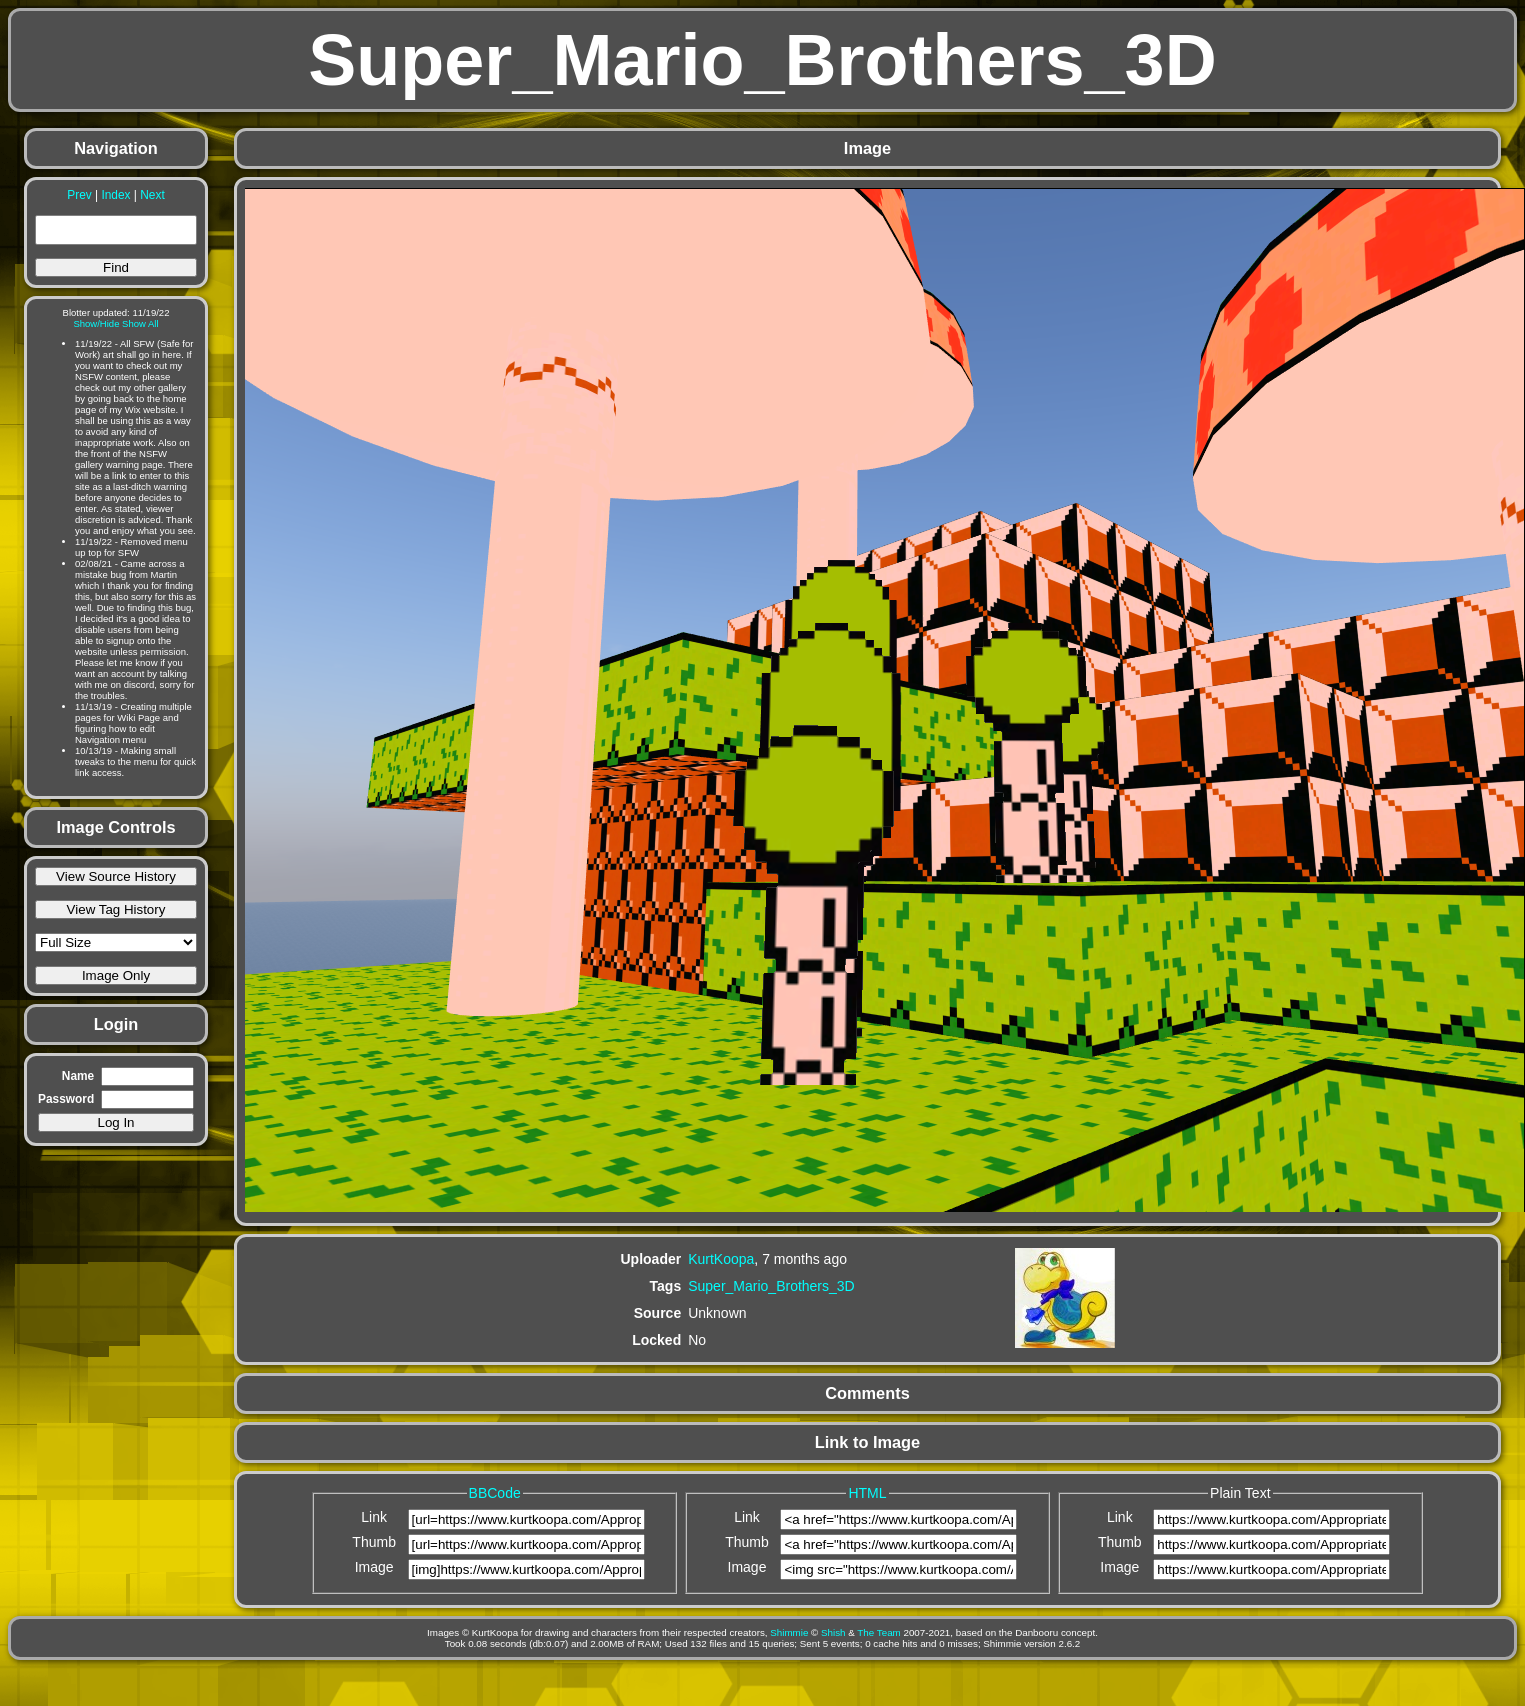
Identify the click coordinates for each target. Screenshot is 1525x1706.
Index (115, 195)
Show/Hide (96, 323)
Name (78, 1076)
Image (374, 1567)
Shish (833, 1632)
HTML (867, 1493)
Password (66, 1099)
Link (374, 1517)
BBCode (495, 1493)
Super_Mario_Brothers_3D (771, 1286)
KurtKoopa (721, 1259)
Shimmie (789, 1632)
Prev (79, 195)
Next (152, 195)
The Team (878, 1632)
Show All (140, 323)
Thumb (374, 1542)
